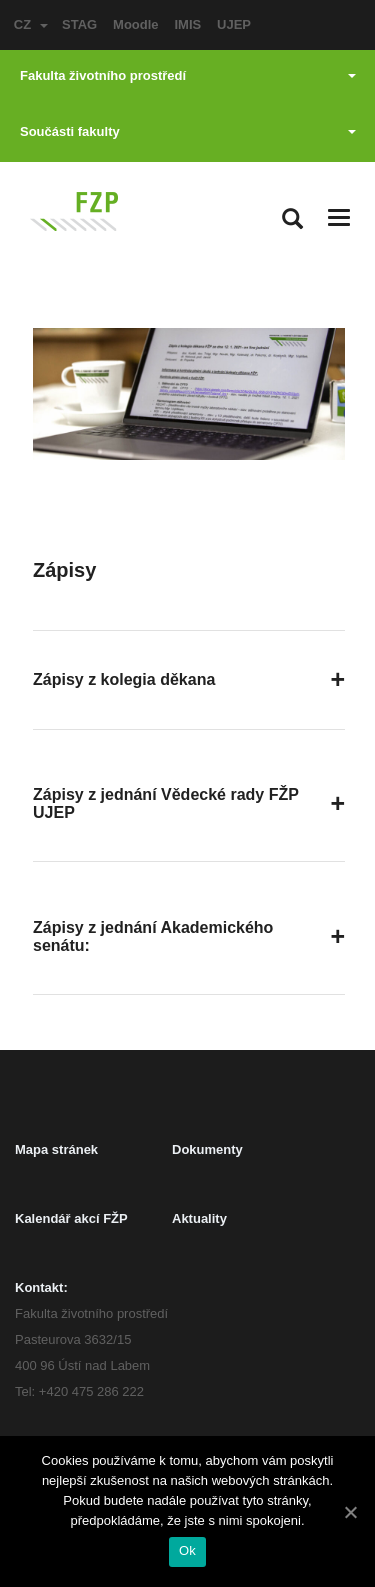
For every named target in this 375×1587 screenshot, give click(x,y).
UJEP (234, 24)
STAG (79, 24)
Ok (187, 1550)
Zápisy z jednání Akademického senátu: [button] (153, 936)
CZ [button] (31, 24)
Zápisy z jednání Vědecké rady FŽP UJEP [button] (166, 803)
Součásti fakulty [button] (188, 131)
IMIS (187, 24)
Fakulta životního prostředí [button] (188, 75)
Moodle (136, 24)
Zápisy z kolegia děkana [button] (124, 679)
